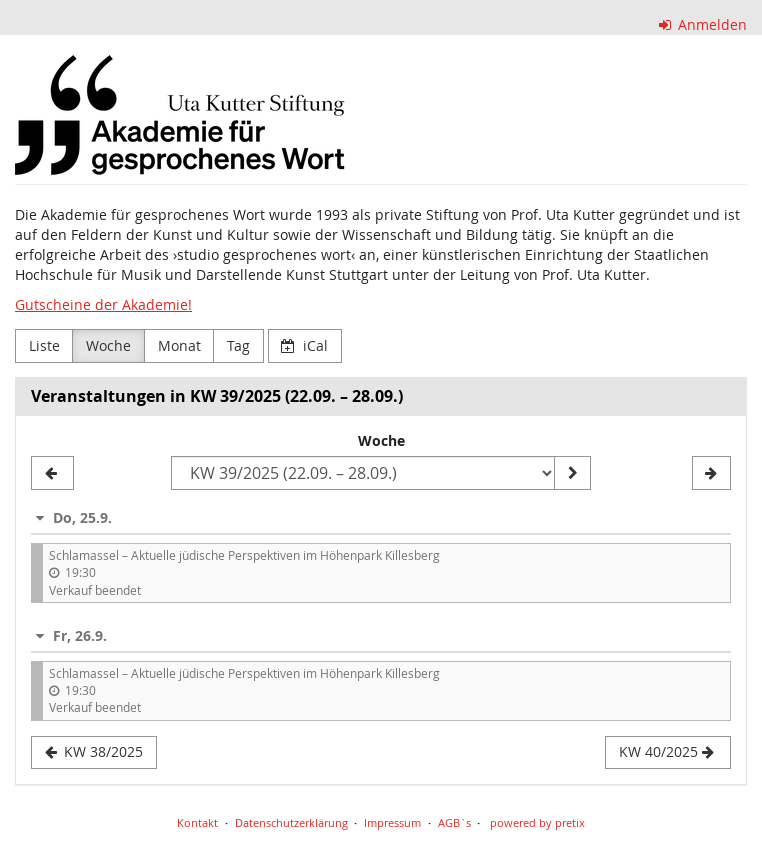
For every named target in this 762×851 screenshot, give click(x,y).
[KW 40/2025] (711, 473)
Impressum (392, 822)
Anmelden (703, 24)
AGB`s (454, 822)
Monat (179, 345)
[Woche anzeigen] (572, 473)
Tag (238, 345)
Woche (108, 345)
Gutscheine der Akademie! (103, 304)
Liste (44, 345)
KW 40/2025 (666, 751)
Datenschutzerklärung (291, 822)
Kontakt (197, 822)
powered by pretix (537, 822)
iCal (304, 345)
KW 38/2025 (94, 751)
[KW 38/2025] (52, 473)
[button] (381, 517)
